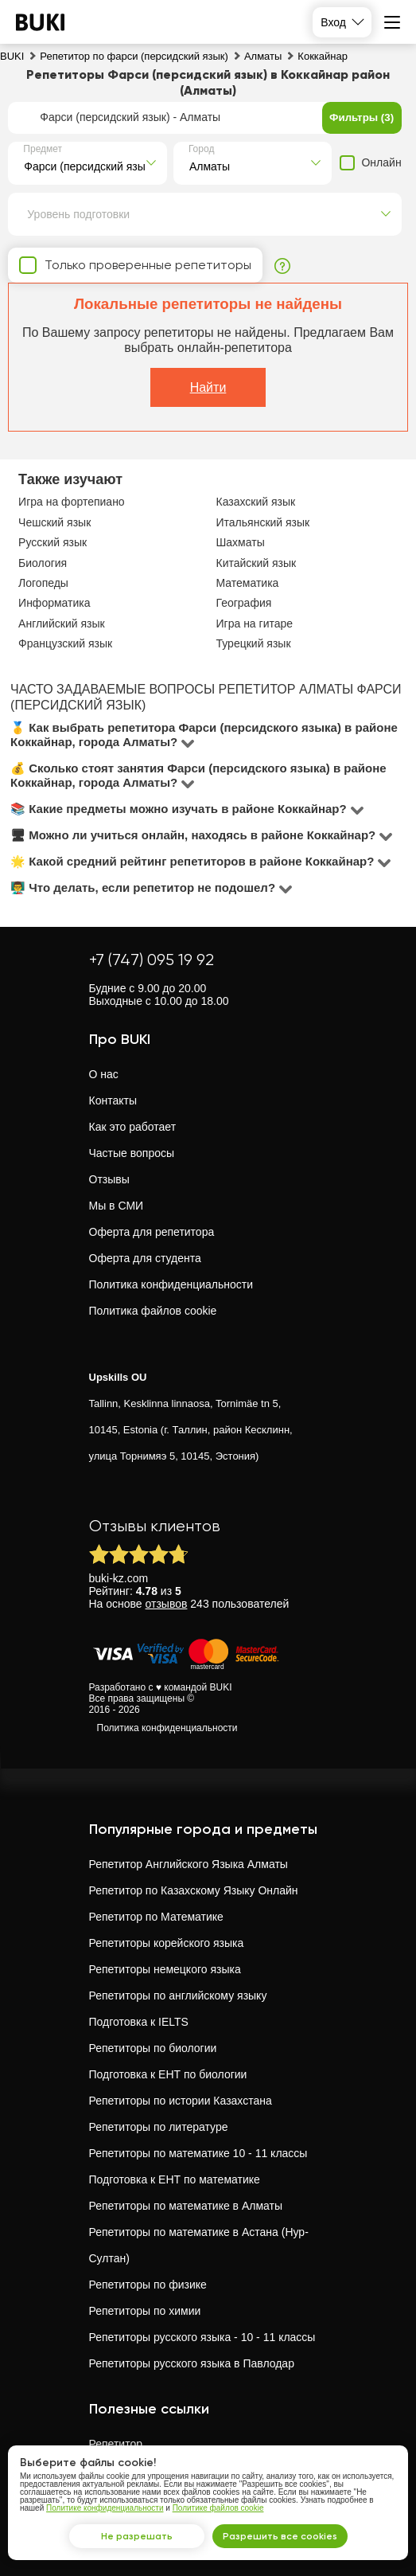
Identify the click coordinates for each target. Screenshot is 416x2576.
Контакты (113, 1100)
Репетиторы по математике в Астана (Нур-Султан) (199, 2245)
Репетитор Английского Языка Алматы (188, 1864)
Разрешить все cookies (280, 2536)
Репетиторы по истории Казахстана (180, 2100)
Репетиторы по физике (148, 2284)
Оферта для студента (145, 1258)
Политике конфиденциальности (104, 2508)
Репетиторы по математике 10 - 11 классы (198, 2153)
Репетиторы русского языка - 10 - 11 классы (202, 2337)
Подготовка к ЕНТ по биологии (168, 2074)
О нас (104, 1074)
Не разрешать (137, 2536)
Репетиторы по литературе (158, 2127)
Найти (208, 387)
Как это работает (133, 1126)
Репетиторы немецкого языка (165, 1969)
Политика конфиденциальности (171, 1284)
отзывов (167, 1603)
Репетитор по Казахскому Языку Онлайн (193, 1890)
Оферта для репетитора (152, 1231)
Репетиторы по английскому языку (178, 1995)
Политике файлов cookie (218, 2508)
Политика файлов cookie (153, 1310)
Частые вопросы (132, 1153)
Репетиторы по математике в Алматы (186, 2205)
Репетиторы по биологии (153, 2048)
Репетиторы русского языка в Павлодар (191, 2363)
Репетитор (115, 2443)
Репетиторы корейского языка (166, 1943)
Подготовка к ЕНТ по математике (174, 2179)
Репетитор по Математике (156, 1916)
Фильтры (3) (361, 117)
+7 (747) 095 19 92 (151, 960)
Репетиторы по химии (145, 2310)
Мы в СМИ (116, 1205)
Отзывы (109, 1179)
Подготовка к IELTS (139, 2021)
